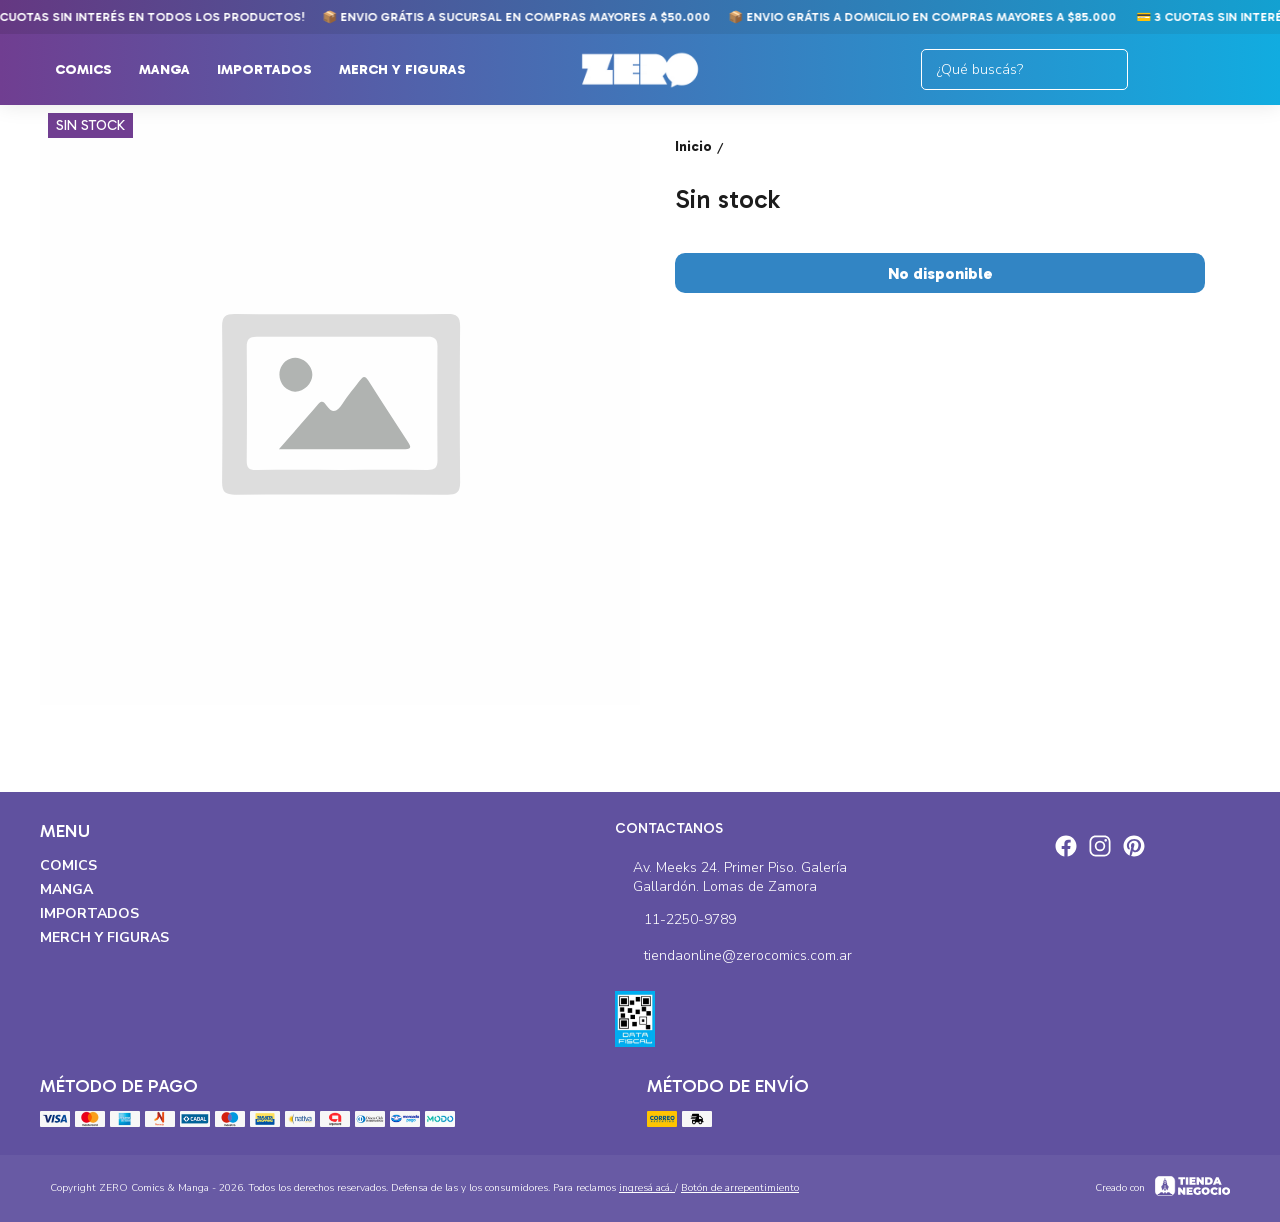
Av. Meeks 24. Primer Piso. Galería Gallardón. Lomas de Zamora (731, 877)
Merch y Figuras (412, 70)
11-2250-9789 (675, 921)
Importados (274, 70)
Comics (93, 70)
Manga (174, 70)
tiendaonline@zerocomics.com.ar (733, 957)
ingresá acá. (647, 1188)
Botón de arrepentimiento (740, 1188)
